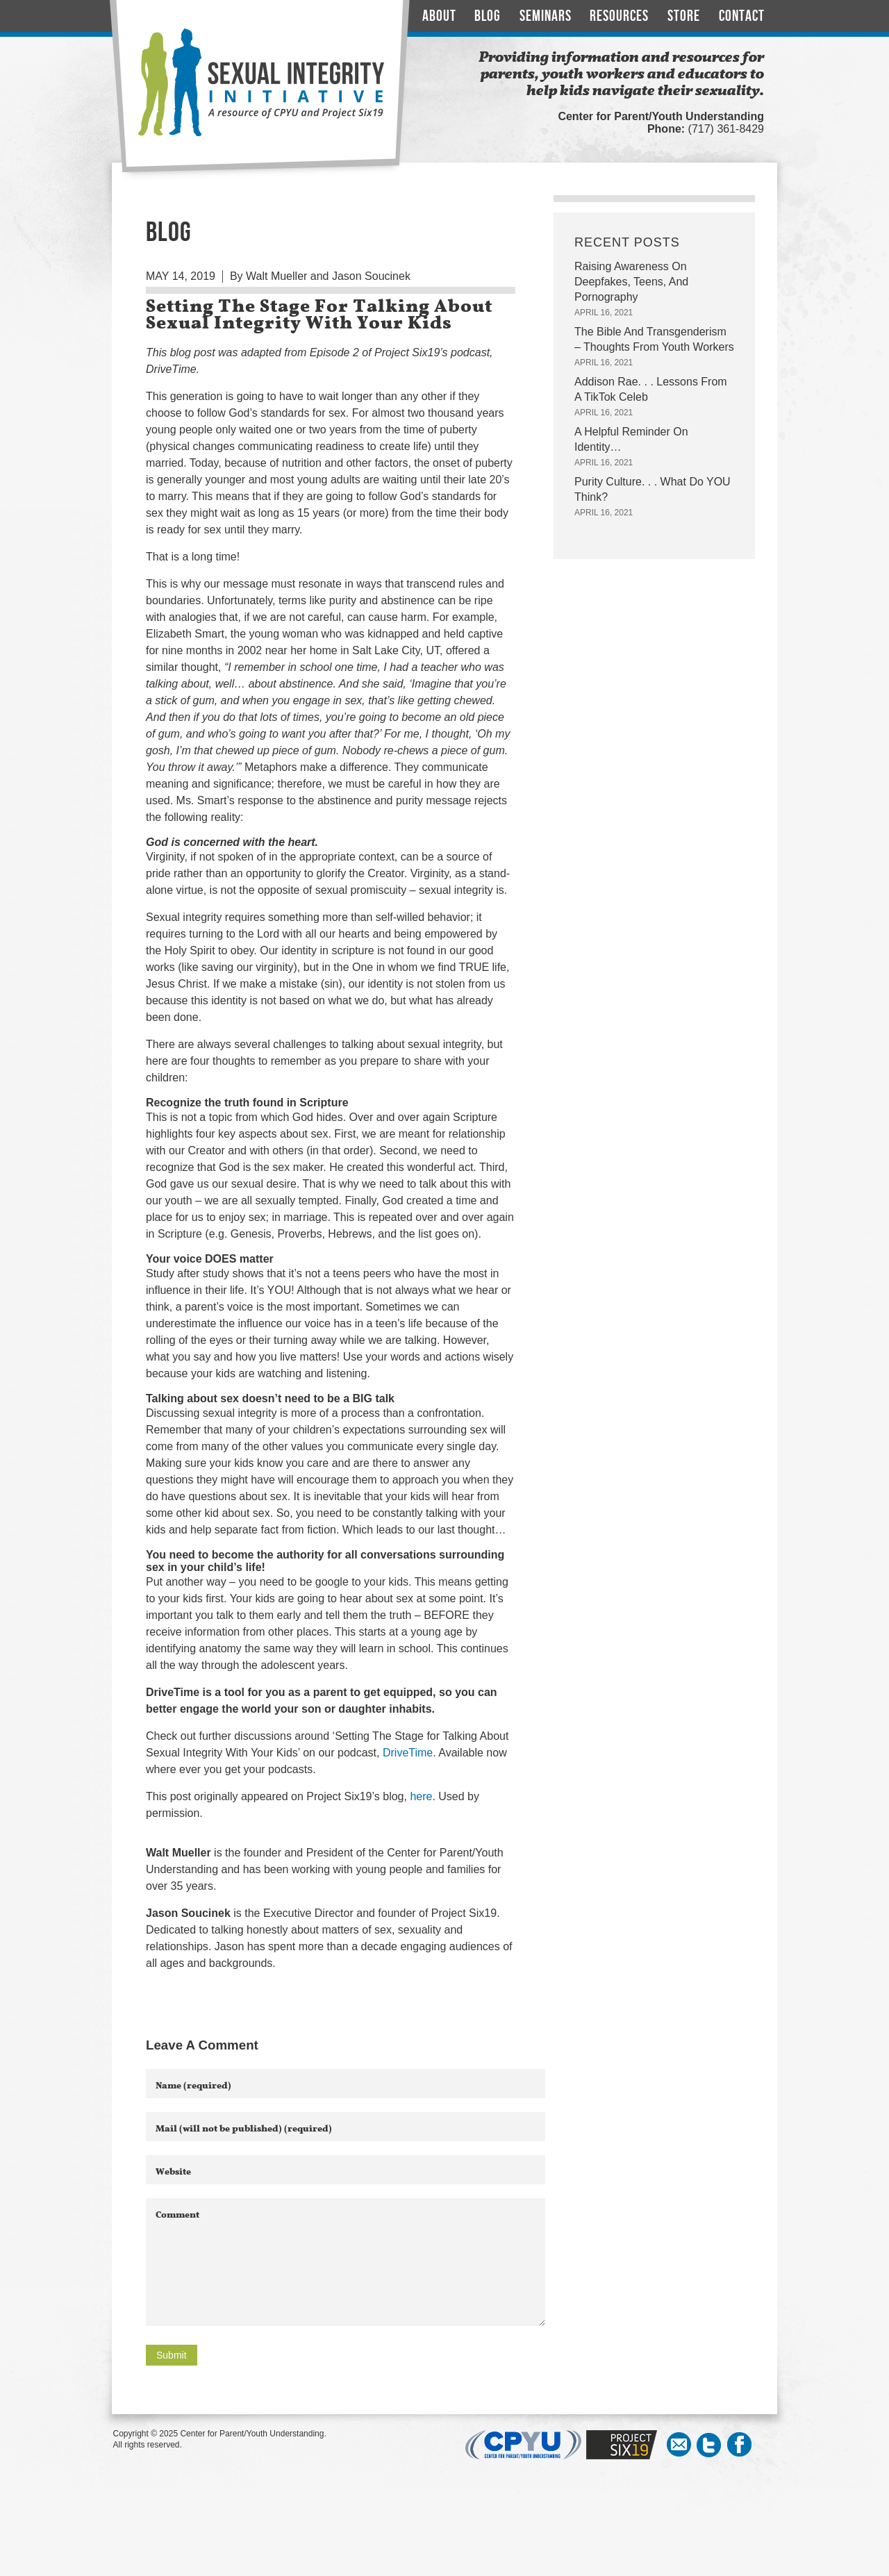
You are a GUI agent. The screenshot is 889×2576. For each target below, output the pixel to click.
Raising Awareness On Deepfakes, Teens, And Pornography (631, 281)
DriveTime (408, 1753)
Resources (619, 16)
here (421, 1796)
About (439, 16)
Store (683, 16)
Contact (742, 16)
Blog (487, 16)
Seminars (546, 16)
